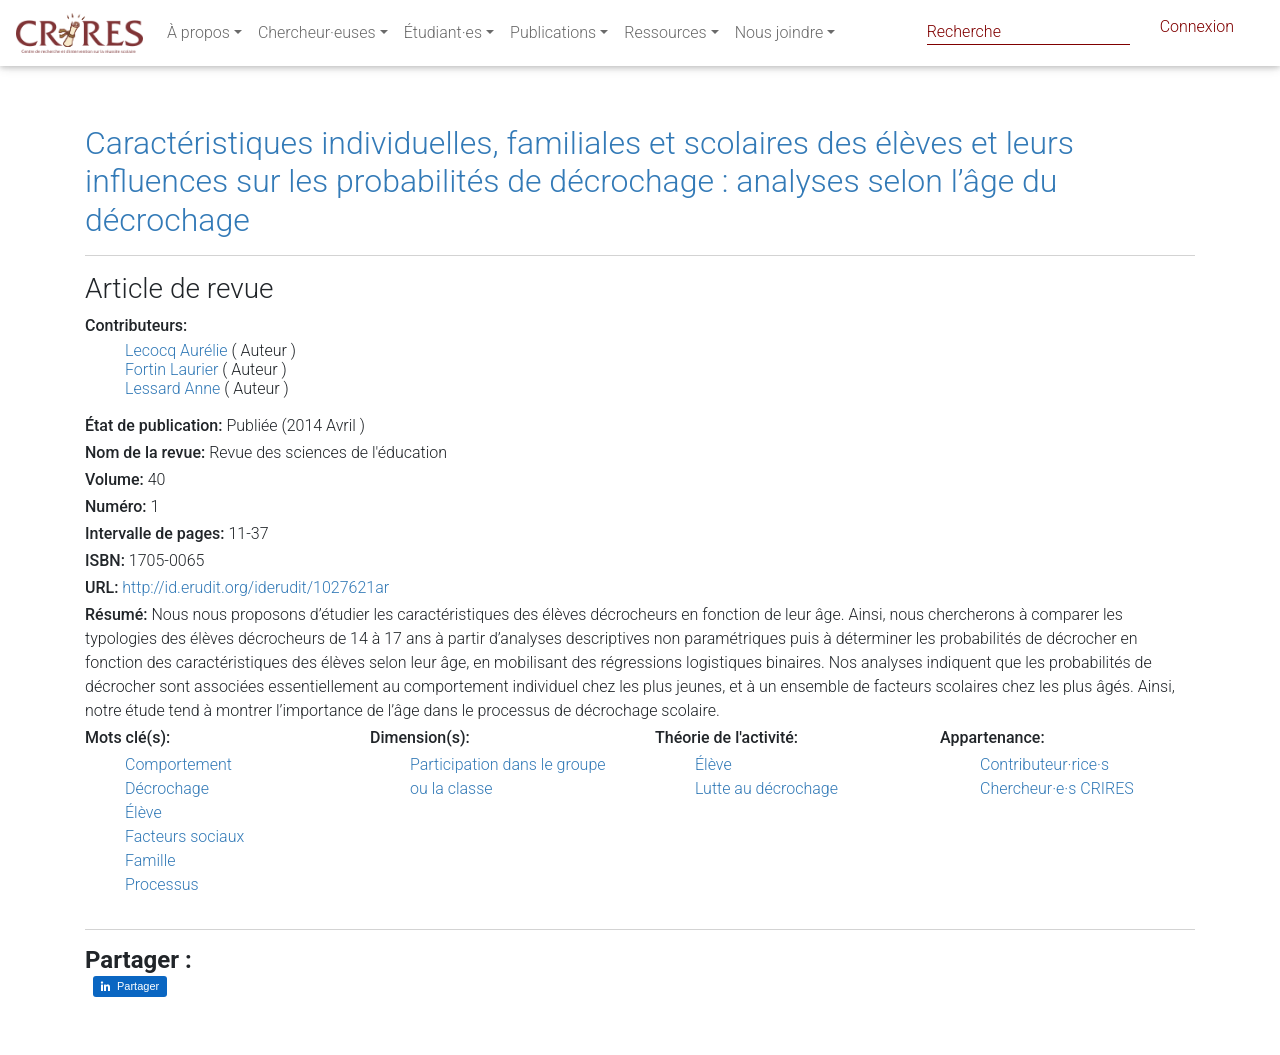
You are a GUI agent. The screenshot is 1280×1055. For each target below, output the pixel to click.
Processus (162, 884)
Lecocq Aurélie (176, 350)
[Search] (1028, 31)
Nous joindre (779, 36)
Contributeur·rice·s (1044, 764)
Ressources (665, 36)
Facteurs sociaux (184, 836)
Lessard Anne (172, 388)
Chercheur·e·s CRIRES (1057, 788)
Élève (143, 812)
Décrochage (167, 788)
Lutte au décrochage (766, 788)
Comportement (178, 764)
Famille (150, 860)
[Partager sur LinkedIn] (130, 986)
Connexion (1197, 30)
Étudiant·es (443, 36)
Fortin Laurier (171, 369)
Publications (553, 36)
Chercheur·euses (317, 36)
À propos (198, 36)
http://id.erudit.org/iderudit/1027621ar (255, 587)
